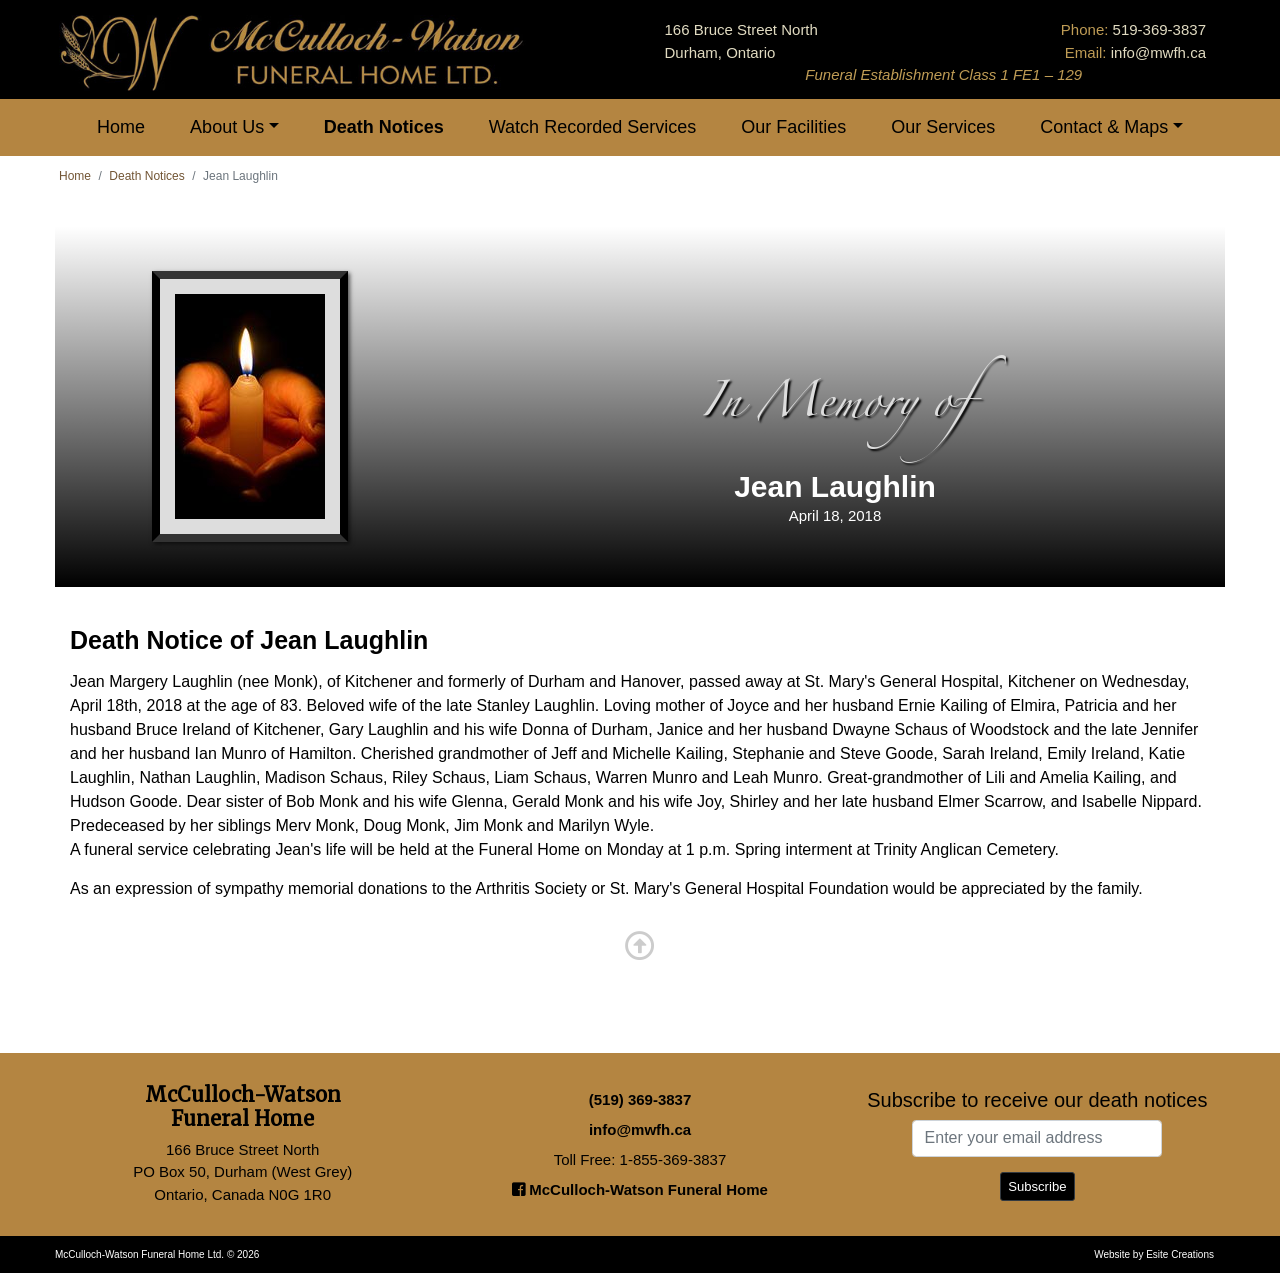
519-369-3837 (1159, 29)
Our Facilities (793, 127)
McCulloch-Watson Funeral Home (640, 1189)
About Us (227, 127)
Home (121, 127)
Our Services (943, 127)
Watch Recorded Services (592, 127)
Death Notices (384, 127)
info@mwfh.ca (1158, 52)
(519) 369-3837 (640, 1099)
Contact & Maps (1104, 127)
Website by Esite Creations (1154, 1254)
